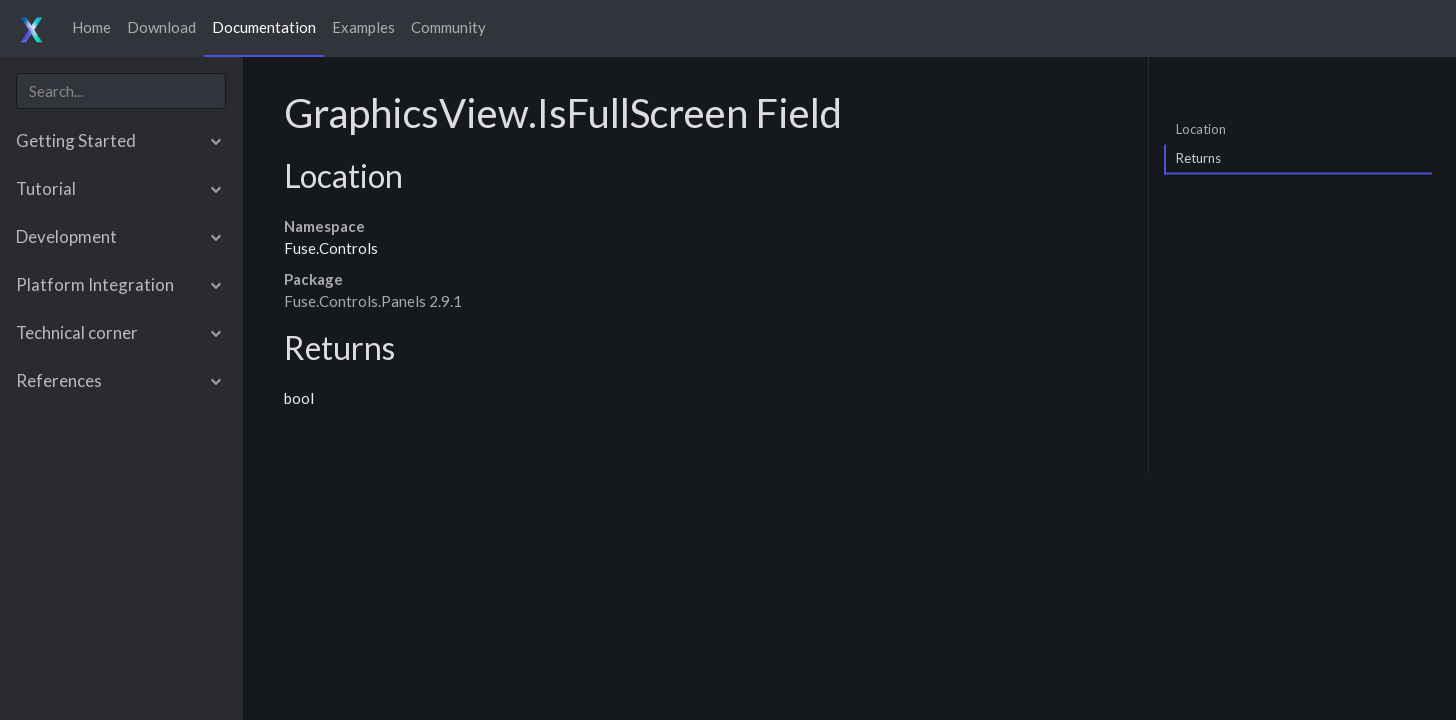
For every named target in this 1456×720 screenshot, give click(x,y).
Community (448, 27)
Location (1201, 128)
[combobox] (121, 91)
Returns (1198, 158)
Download (161, 27)
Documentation (264, 27)
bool (299, 398)
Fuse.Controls (331, 248)
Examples (363, 27)
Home (91, 27)
